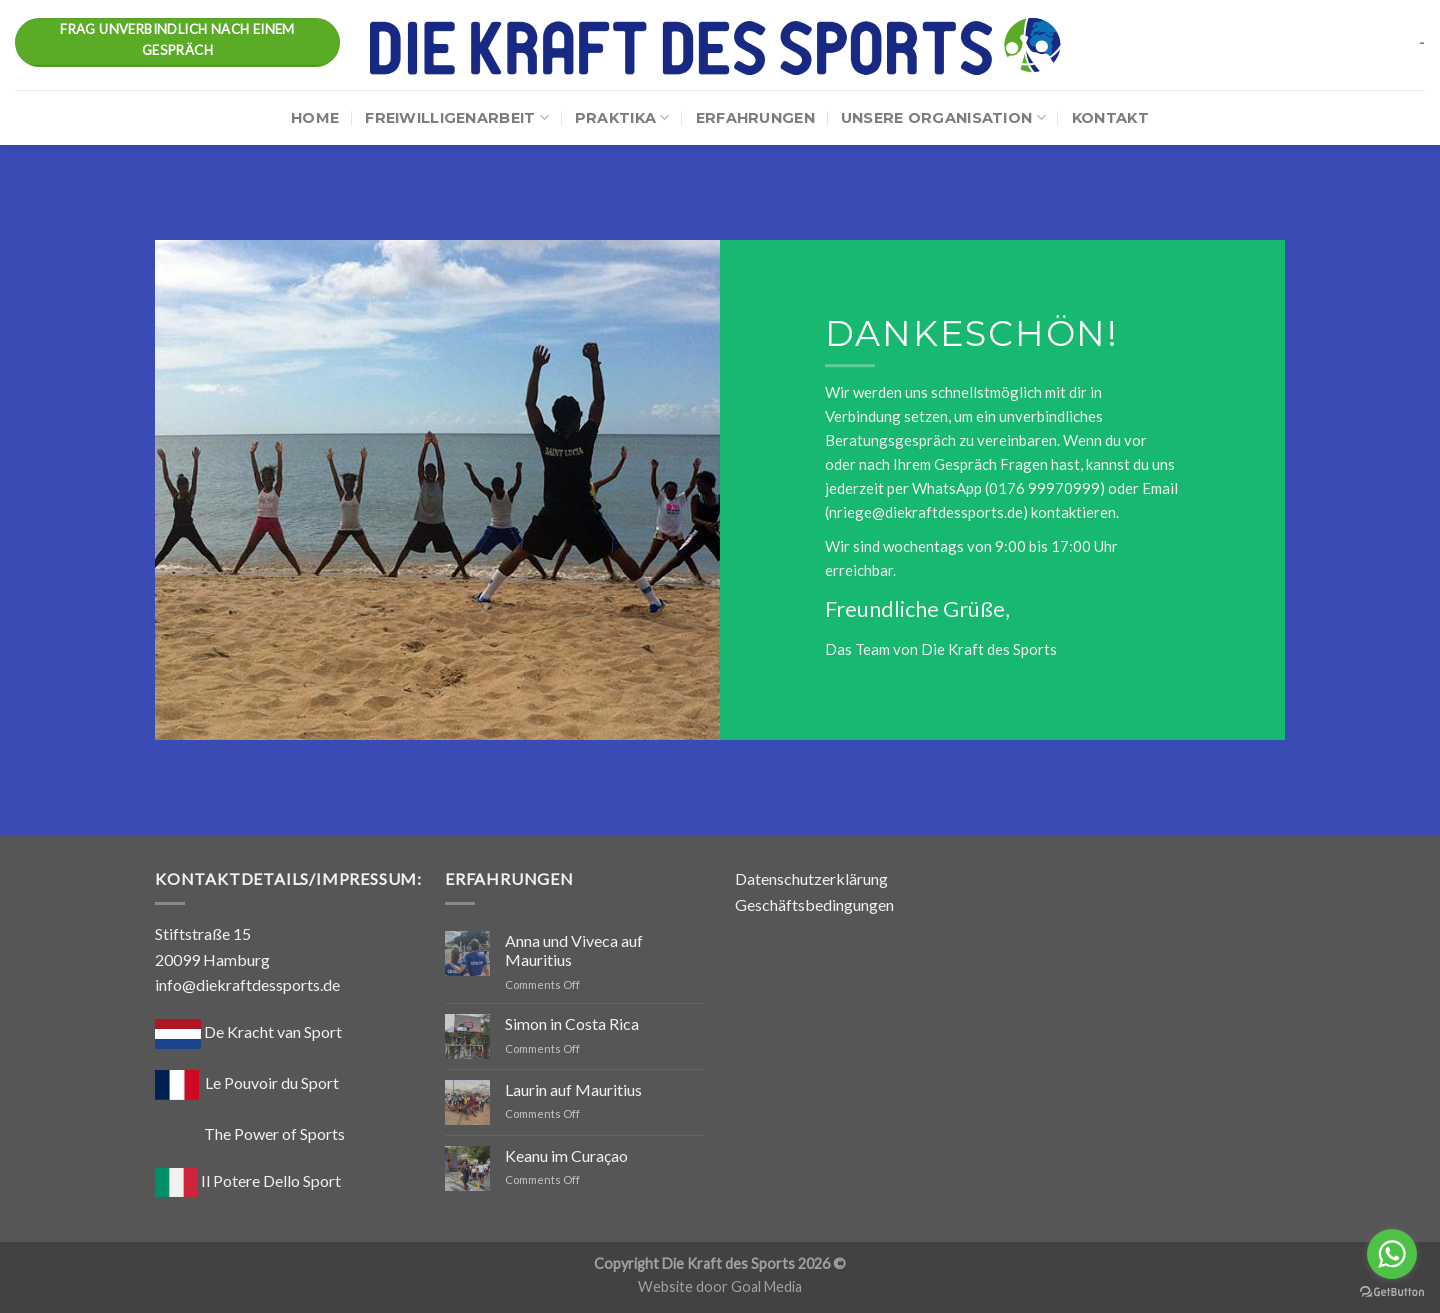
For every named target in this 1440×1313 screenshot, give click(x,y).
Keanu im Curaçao (566, 1155)
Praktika (622, 117)
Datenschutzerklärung (811, 878)
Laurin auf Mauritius (573, 1089)
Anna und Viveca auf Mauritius (574, 950)
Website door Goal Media (720, 1286)
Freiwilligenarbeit (457, 117)
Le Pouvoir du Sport (272, 1082)
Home (315, 118)
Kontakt (1110, 118)
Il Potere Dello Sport (248, 1180)
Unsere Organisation (943, 117)
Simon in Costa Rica (572, 1023)
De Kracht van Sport (248, 1031)
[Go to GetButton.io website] (1392, 1292)
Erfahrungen (755, 118)
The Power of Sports (250, 1133)
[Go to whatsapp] (1392, 1254)
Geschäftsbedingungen (814, 904)
